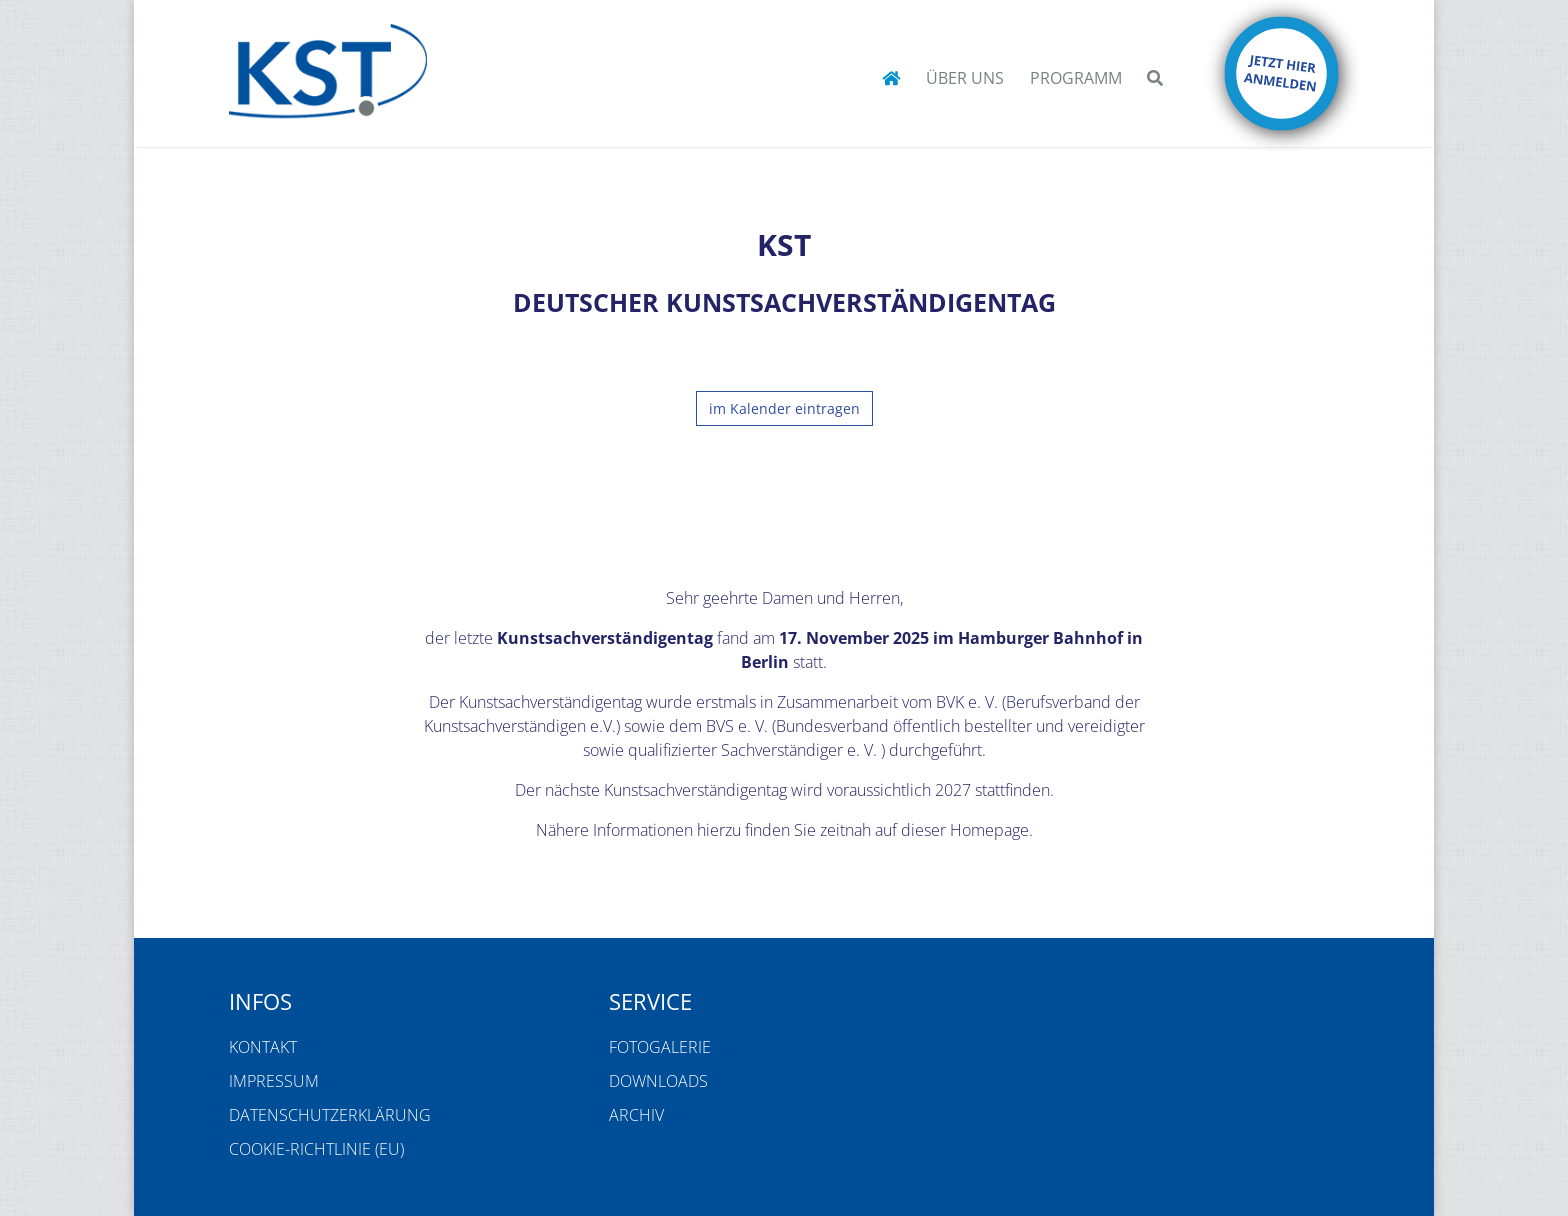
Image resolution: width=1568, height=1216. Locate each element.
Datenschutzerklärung (330, 1115)
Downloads (658, 1081)
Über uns (965, 78)
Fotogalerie (660, 1047)
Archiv (636, 1115)
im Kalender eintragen (784, 408)
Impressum (274, 1081)
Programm (1076, 78)
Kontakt (263, 1047)
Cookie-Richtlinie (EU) (316, 1149)
